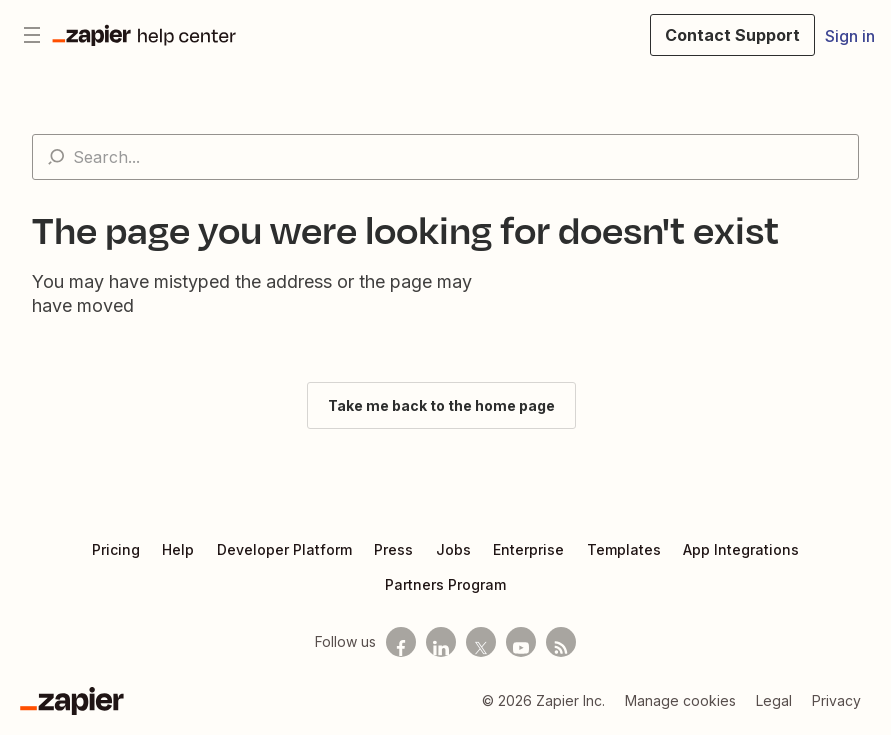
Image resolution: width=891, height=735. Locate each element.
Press (393, 549)
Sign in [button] (850, 36)
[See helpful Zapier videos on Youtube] (521, 642)
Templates (624, 549)
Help (178, 549)
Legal (774, 700)
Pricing (116, 549)
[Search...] (445, 157)
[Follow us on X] (481, 642)
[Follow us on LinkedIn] (441, 642)
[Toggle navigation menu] (32, 35)
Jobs (453, 549)
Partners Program (445, 584)
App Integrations (741, 549)
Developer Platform (284, 549)
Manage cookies (680, 700)
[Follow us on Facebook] (401, 642)
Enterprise (528, 549)
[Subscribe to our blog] (561, 642)
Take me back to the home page (441, 405)
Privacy (836, 700)
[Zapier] (72, 701)
